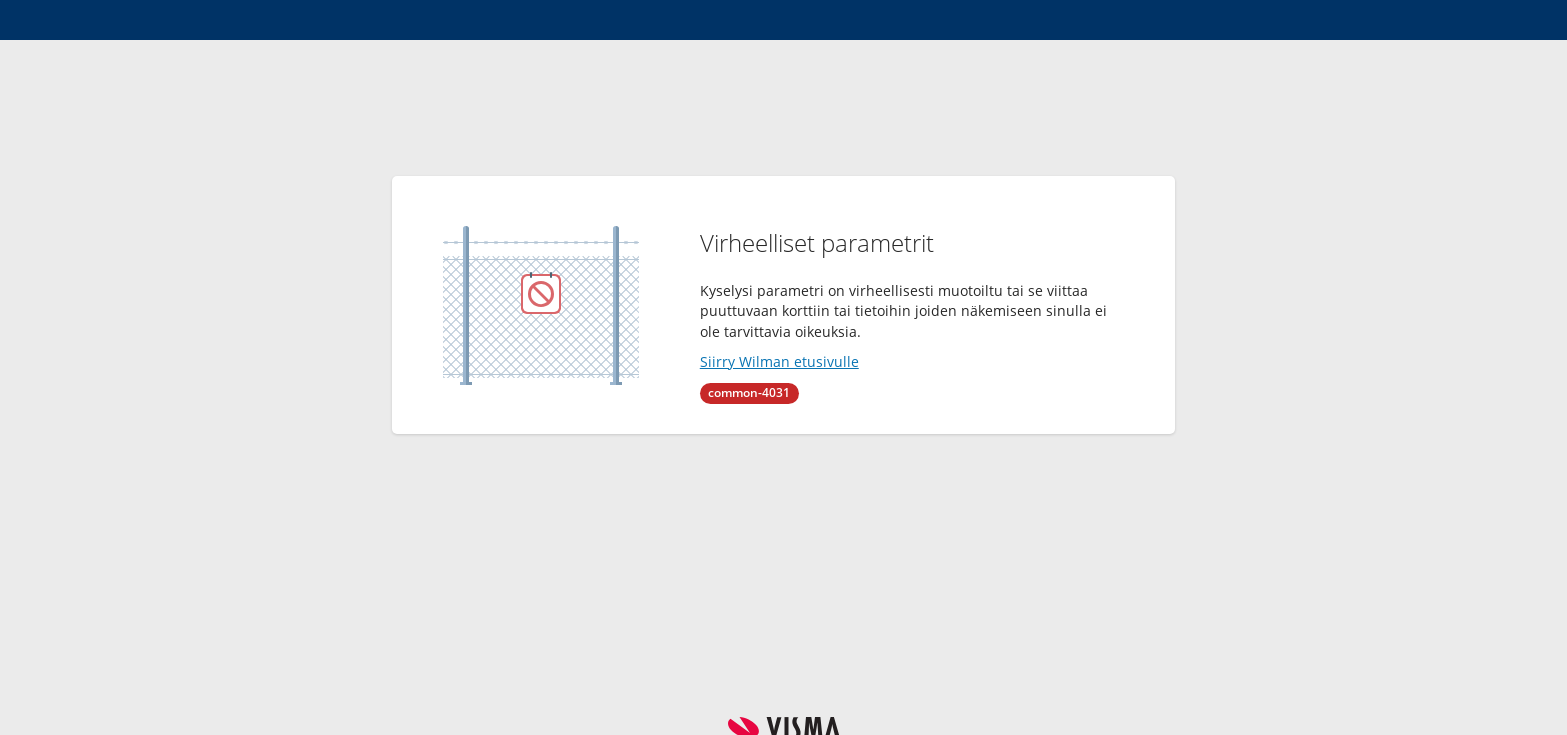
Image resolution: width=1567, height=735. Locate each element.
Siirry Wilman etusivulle (779, 361)
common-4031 (749, 392)
